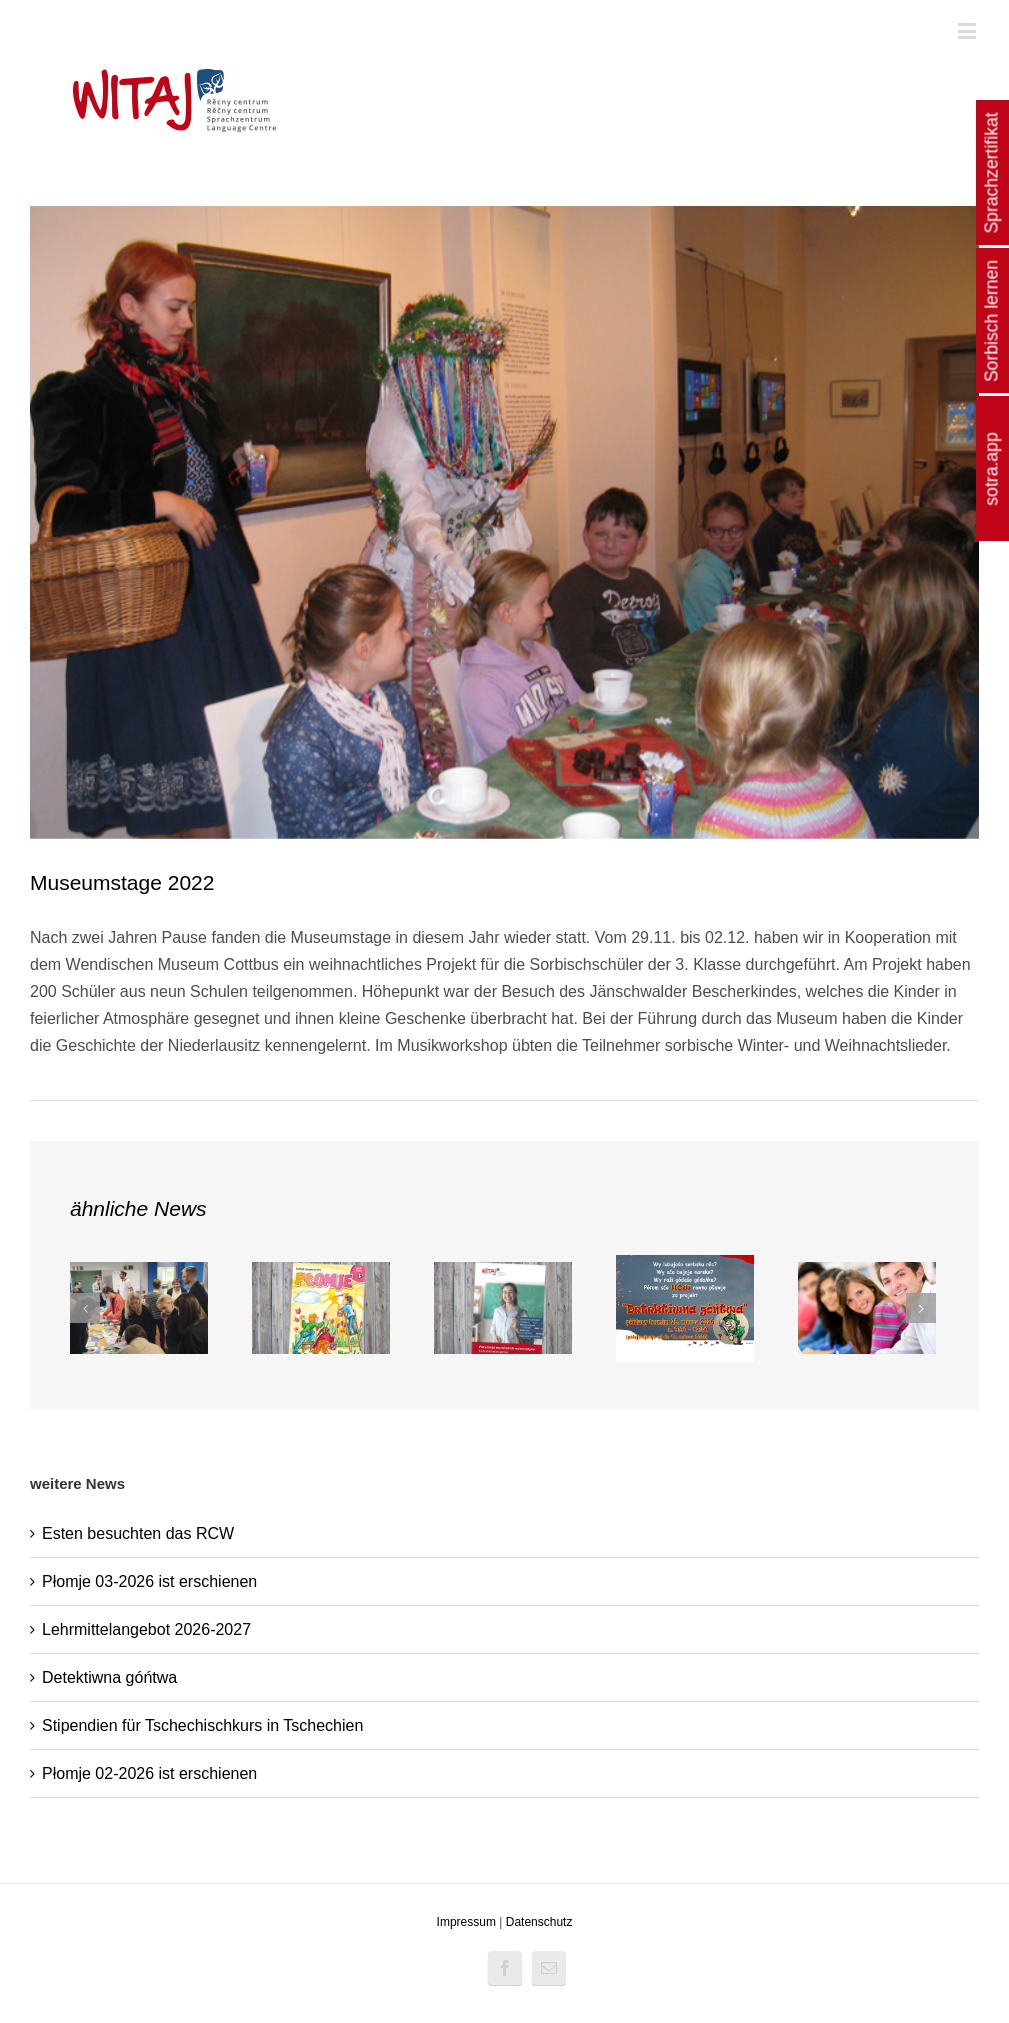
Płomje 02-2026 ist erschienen (149, 1773)
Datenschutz (539, 1922)
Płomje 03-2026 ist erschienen (149, 1581)
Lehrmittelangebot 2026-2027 (146, 1629)
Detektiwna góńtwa (109, 1677)
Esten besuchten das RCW (138, 1533)
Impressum (466, 1922)
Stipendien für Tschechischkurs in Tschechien (202, 1725)
